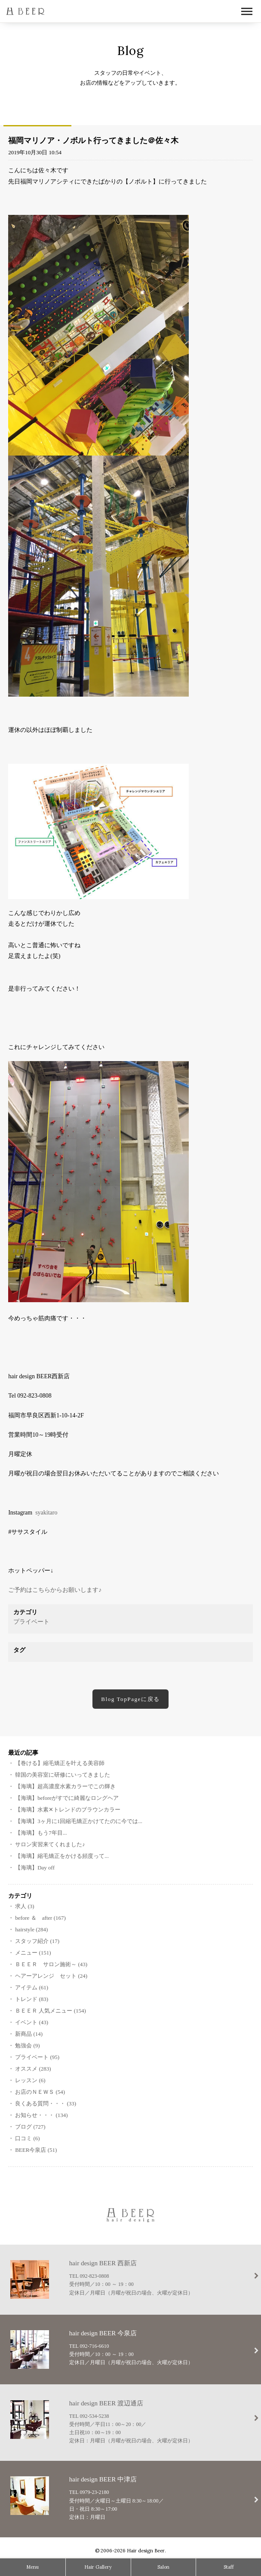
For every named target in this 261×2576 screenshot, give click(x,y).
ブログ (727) (30, 2126)
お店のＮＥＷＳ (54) (40, 2092)
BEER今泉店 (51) (36, 2150)
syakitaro (46, 1512)
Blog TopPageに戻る (130, 1699)
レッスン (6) (30, 2080)
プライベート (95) (37, 2057)
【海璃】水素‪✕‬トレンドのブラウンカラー (67, 1809)
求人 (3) (24, 1906)
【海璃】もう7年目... (41, 1833)
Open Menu (247, 12)
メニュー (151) (33, 1952)
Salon (163, 2567)
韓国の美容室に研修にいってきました (62, 1774)
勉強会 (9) (27, 2045)
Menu (32, 2567)
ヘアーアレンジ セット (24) (51, 1976)
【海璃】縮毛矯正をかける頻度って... (62, 1856)
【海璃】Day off (35, 1867)
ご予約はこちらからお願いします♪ (54, 1590)
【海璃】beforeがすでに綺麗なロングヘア (67, 1798)
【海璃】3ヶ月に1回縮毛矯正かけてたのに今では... (78, 1821)
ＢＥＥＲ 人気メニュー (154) (50, 2010)
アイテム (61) (31, 1987)
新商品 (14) (29, 2034)
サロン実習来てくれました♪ (50, 1844)
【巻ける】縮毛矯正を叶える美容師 (59, 1763)
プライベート (31, 1621)
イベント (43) (31, 2022)
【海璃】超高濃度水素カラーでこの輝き (65, 1786)
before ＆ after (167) (40, 1918)
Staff (229, 2567)
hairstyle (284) (31, 1929)
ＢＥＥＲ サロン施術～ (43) (51, 1964)
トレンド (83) (31, 1999)
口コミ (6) (27, 2138)
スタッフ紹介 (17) (37, 1941)
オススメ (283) (33, 2068)
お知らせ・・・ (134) (41, 2115)
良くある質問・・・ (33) (45, 2103)
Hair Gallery (98, 2567)
